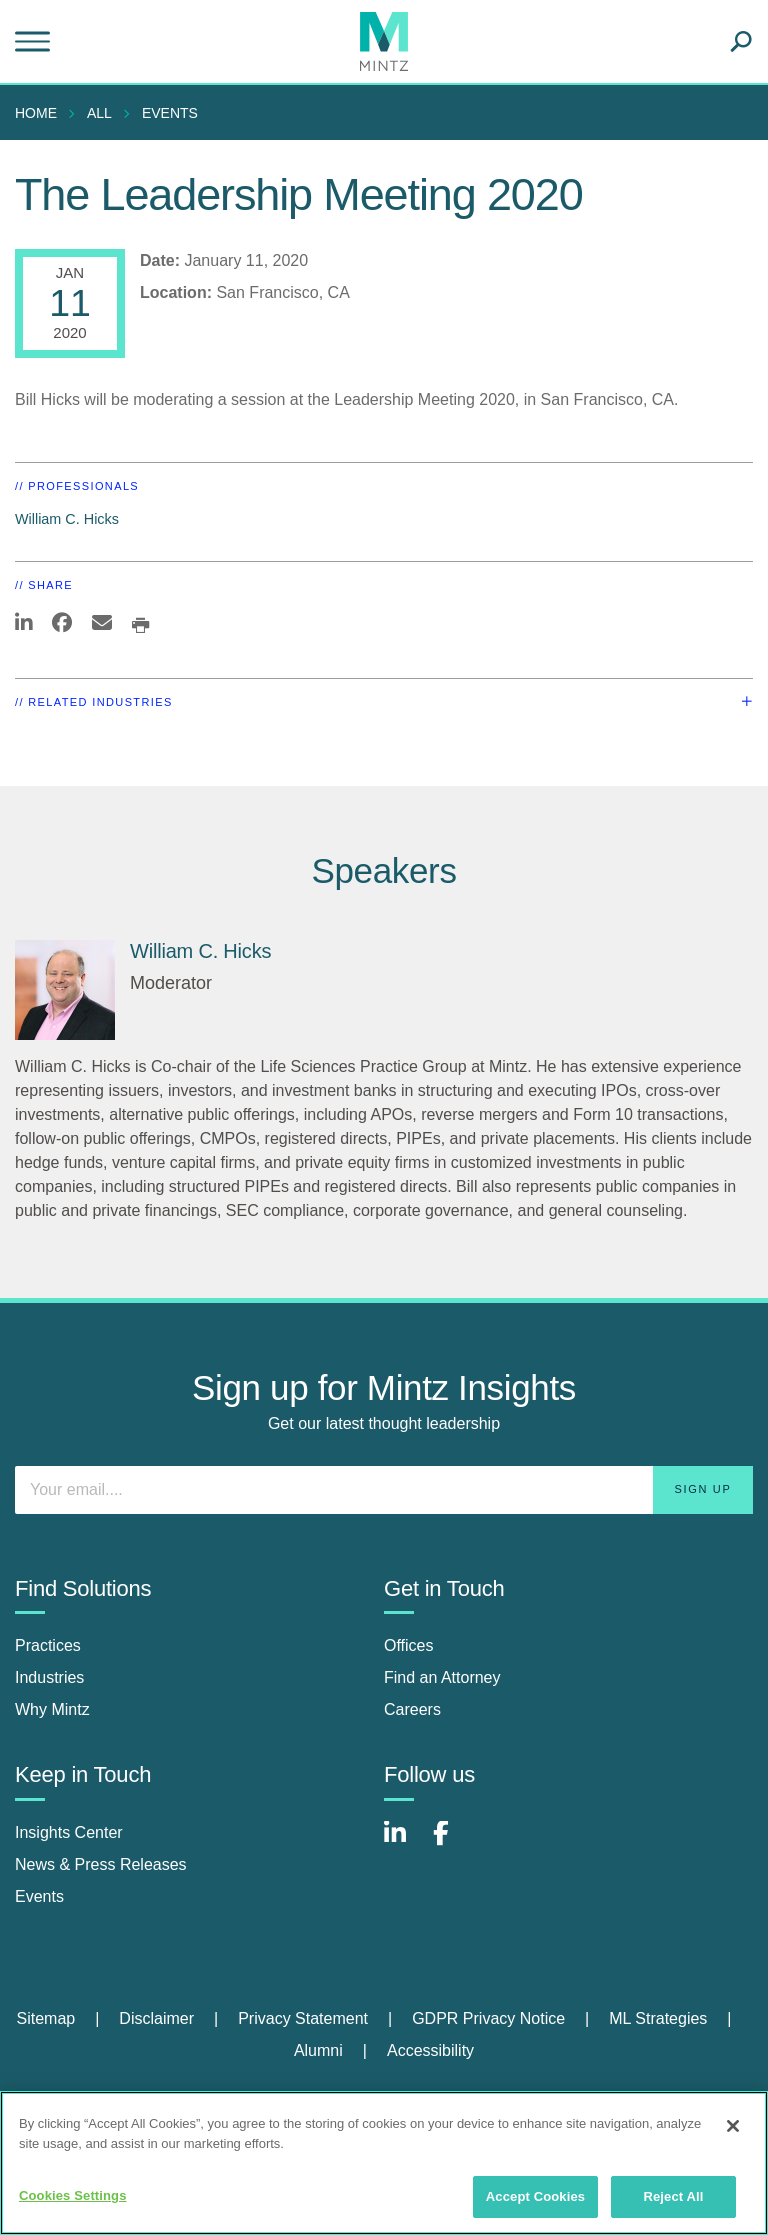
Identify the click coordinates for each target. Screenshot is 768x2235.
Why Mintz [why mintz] (52, 1709)
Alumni (318, 2050)
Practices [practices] (48, 1645)
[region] (384, 2163)
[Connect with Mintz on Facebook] (453, 1843)
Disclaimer (156, 2018)
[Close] (733, 2126)
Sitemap (45, 2018)
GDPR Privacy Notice (488, 2018)
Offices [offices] (409, 1645)
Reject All (673, 2196)
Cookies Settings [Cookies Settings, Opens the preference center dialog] (73, 2195)
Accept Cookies (535, 2196)
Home (36, 113)
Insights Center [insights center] (69, 1832)
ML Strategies (658, 2018)
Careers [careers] (412, 1709)
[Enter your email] (384, 1490)
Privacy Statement (303, 2018)
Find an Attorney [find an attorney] (442, 1677)
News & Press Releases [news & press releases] (101, 1864)
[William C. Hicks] (65, 990)
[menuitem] (41, 113)
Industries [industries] (49, 1677)
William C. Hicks (67, 519)
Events (170, 113)
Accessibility (430, 2050)
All (99, 113)
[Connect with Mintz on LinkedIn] (404, 1843)
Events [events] (39, 1896)
